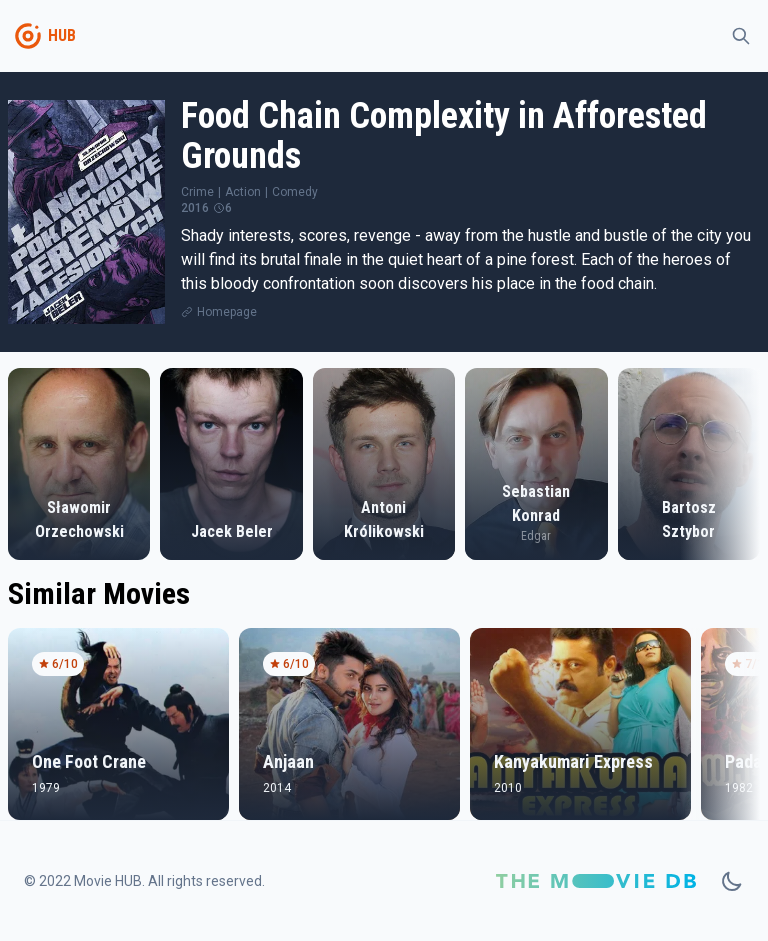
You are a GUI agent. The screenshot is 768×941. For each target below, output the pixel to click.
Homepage (227, 312)
